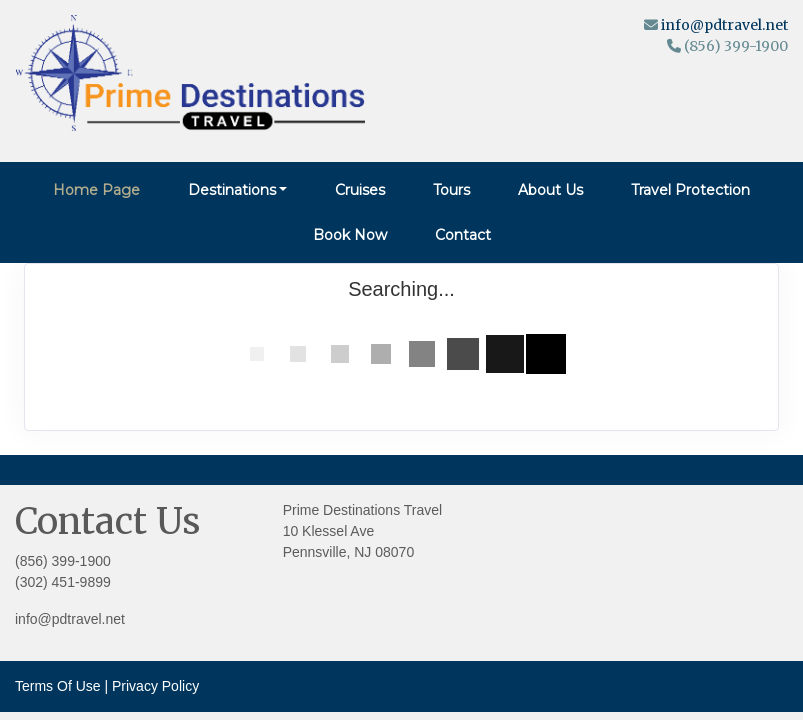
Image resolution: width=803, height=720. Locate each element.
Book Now (350, 235)
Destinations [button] (232, 190)
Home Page (96, 190)
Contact (463, 235)
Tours (451, 190)
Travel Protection (690, 190)
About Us (550, 190)
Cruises (360, 190)
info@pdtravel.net (724, 25)
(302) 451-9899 (63, 582)
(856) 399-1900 (63, 561)
